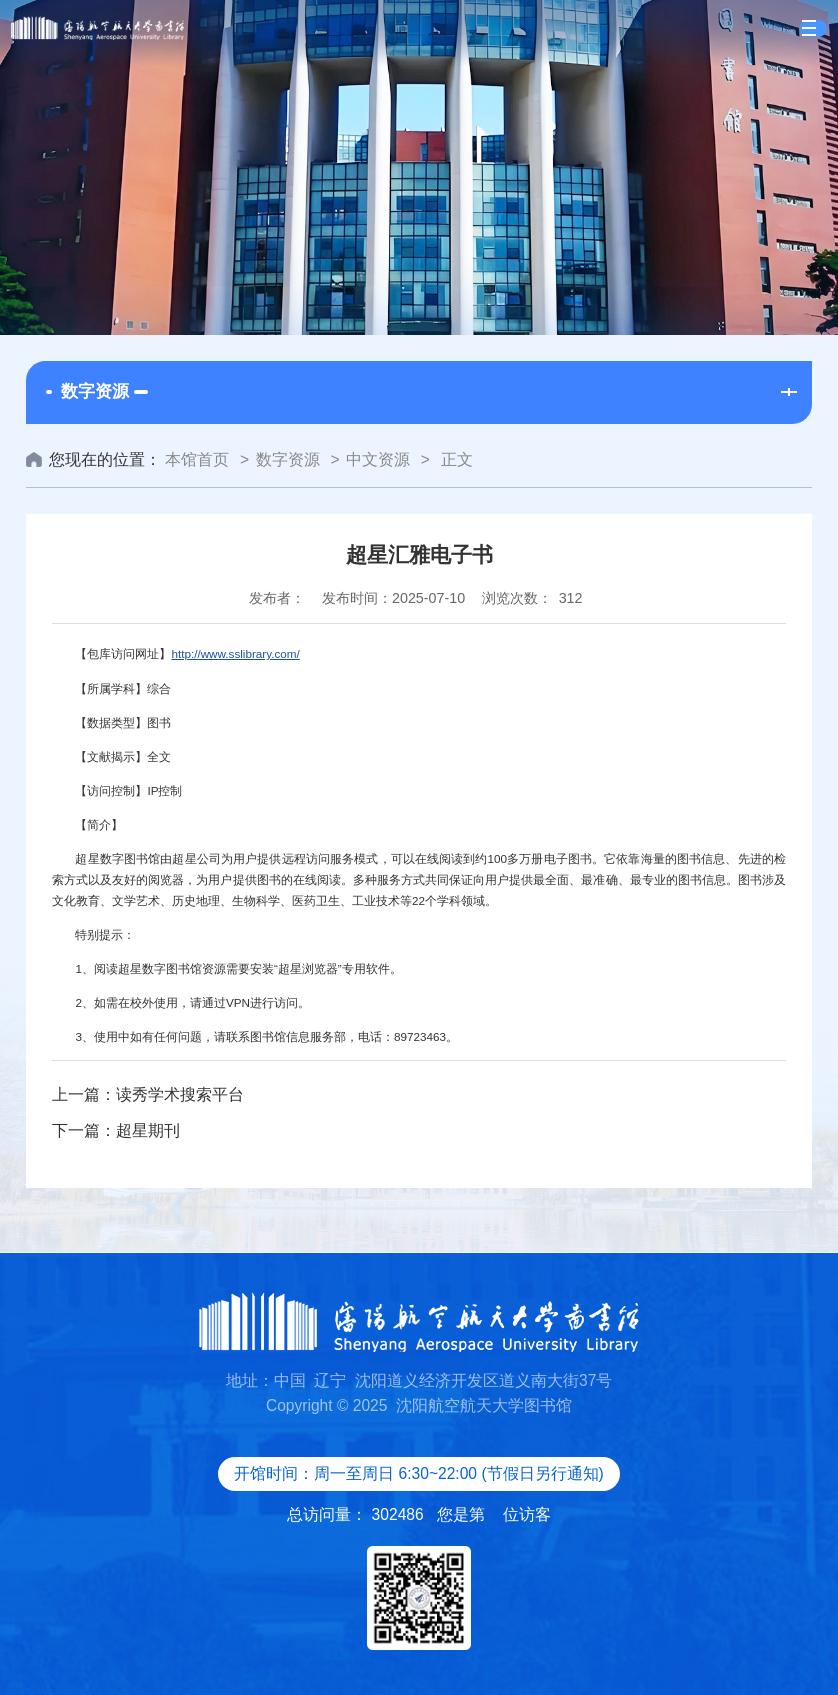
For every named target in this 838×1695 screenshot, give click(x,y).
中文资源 (378, 459)
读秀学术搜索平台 (180, 1094)
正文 (454, 459)
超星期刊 (148, 1130)
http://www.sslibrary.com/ (235, 653)
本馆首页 (197, 459)
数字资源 (288, 459)
